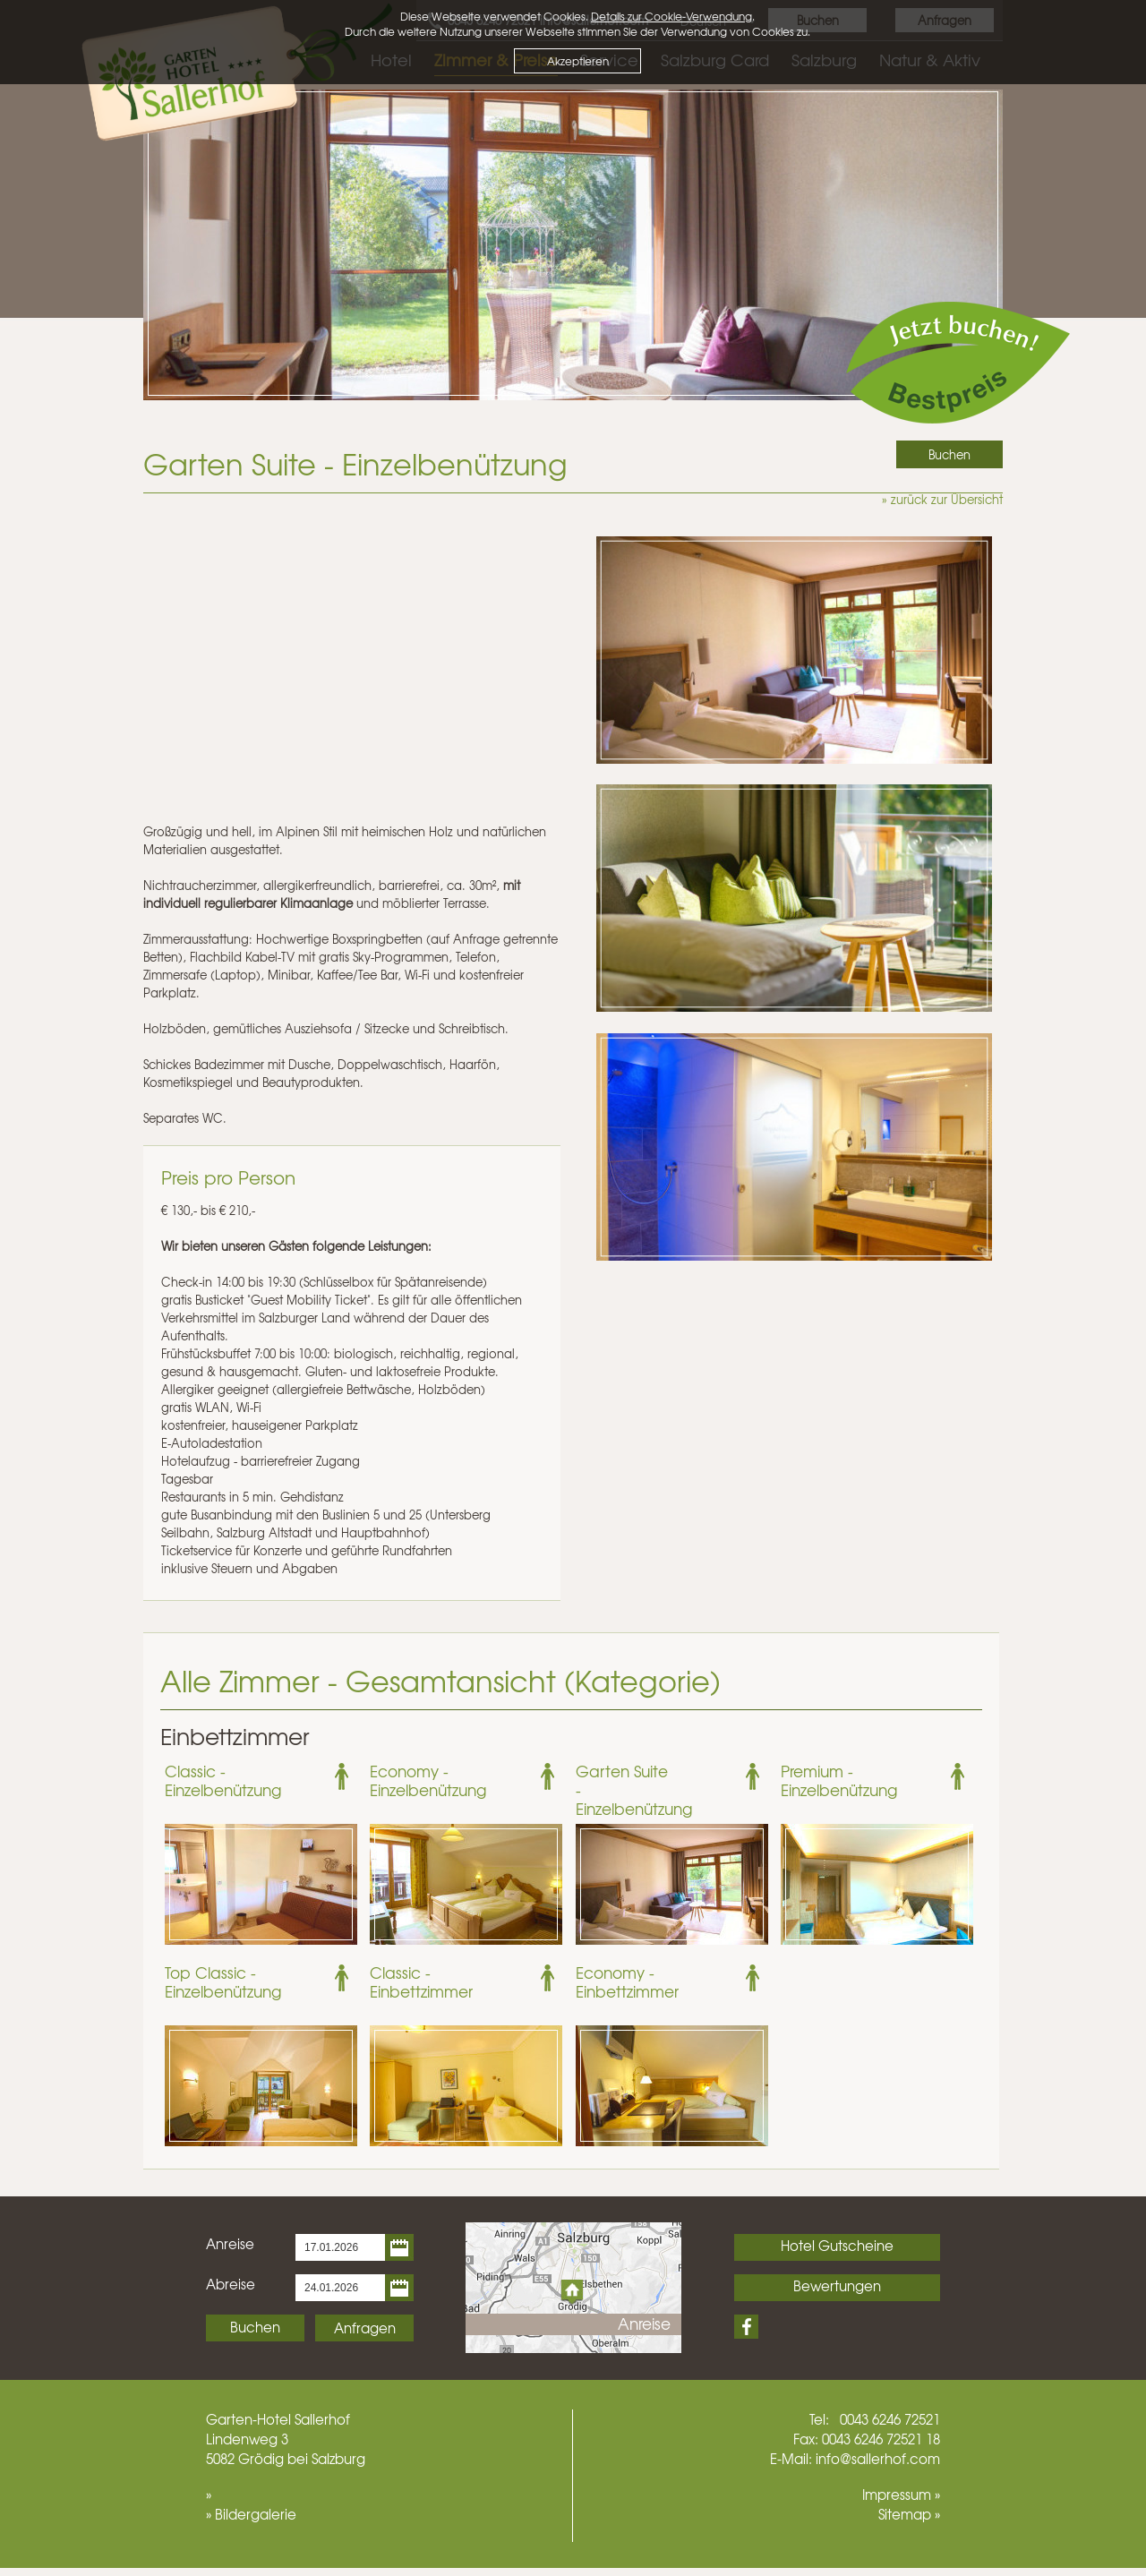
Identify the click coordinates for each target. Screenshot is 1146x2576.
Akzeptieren (578, 61)
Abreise (230, 2284)
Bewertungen (837, 2286)
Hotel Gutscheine (837, 2245)
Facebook (746, 2327)
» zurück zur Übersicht (942, 499)
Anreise (230, 2244)
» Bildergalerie (251, 2514)
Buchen (255, 2327)
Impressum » (901, 2494)
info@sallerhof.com (878, 2459)
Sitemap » (909, 2514)
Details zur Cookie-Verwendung (671, 16)
